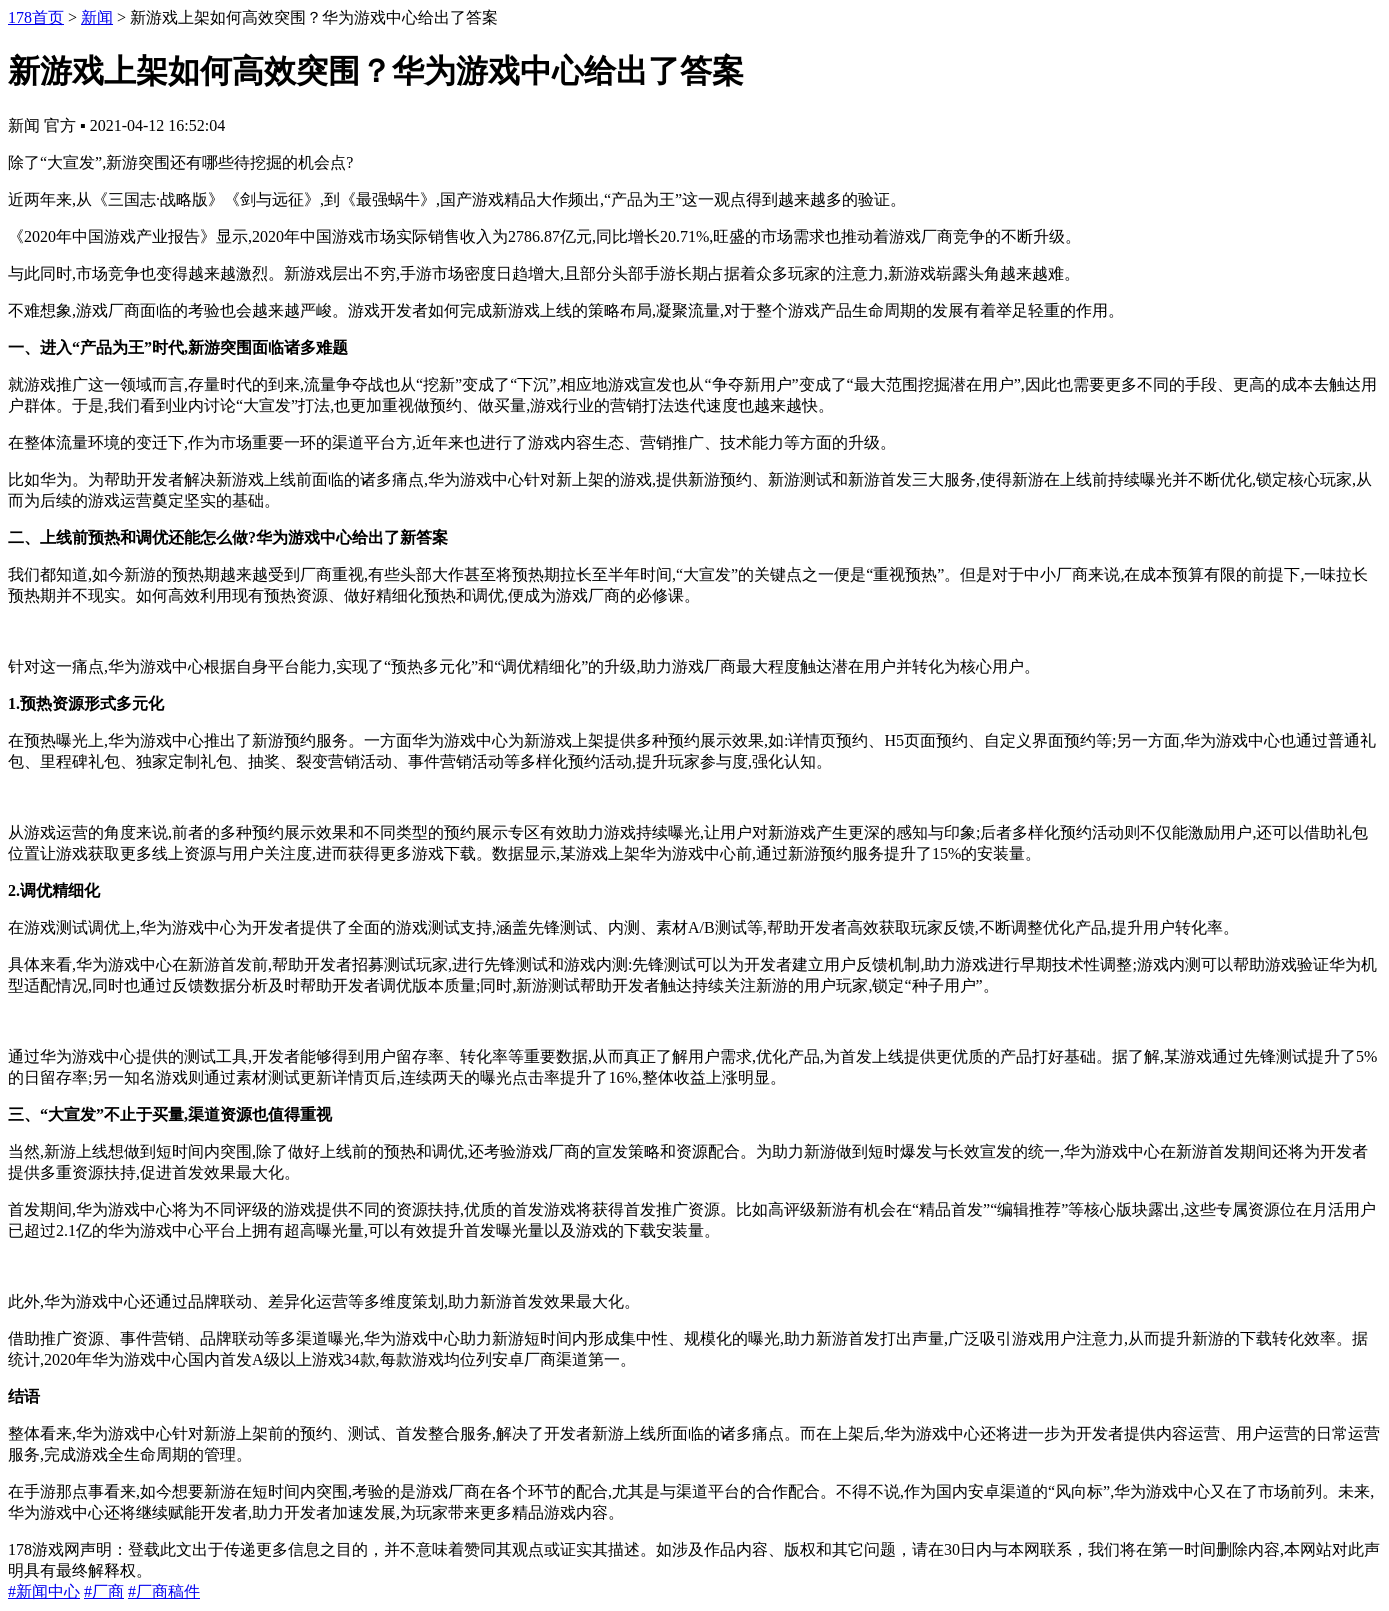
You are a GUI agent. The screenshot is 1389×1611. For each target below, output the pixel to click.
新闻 (97, 17)
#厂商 (104, 1591)
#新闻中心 (44, 1591)
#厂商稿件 (164, 1591)
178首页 (36, 17)
